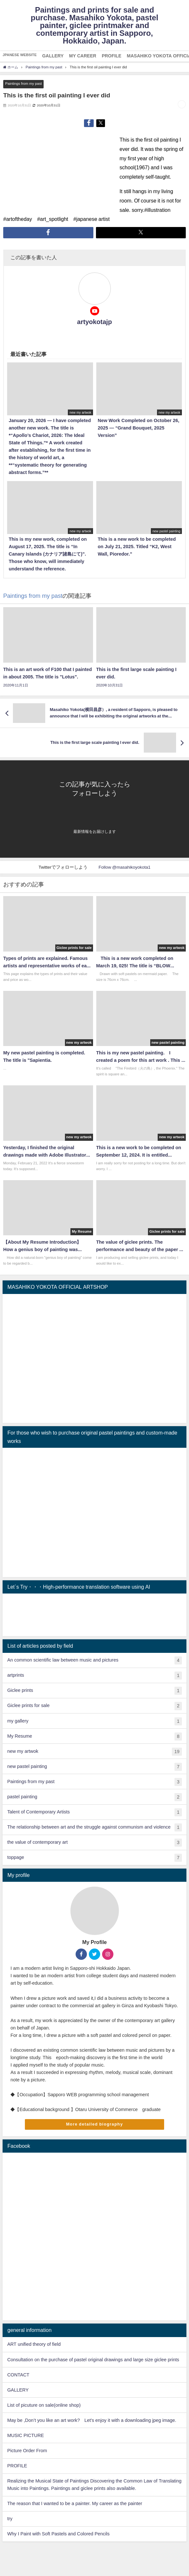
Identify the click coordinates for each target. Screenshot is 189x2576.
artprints (94, 1676)
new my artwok (94, 1752)
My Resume (94, 1736)
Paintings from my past (23, 83)
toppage (94, 1858)
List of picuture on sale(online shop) (43, 2405)
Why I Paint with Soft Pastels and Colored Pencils (58, 2534)
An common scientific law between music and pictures (94, 1660)
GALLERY (17, 2390)
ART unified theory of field (33, 2344)
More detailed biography (94, 2124)
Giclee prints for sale (94, 1706)
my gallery (94, 1721)
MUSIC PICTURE (25, 2435)
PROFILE (17, 2465)
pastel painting (94, 1797)
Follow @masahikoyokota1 (125, 867)
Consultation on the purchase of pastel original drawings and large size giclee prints (93, 2359)
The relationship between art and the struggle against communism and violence (94, 1827)
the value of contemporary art (94, 1843)
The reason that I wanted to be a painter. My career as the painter (74, 2503)
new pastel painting (94, 1767)
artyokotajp (94, 322)
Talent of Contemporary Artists (94, 1812)
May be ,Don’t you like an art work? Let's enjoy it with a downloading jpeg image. (91, 2420)
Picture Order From (27, 2450)
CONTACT (18, 2375)
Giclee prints (94, 1691)
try (9, 2518)
